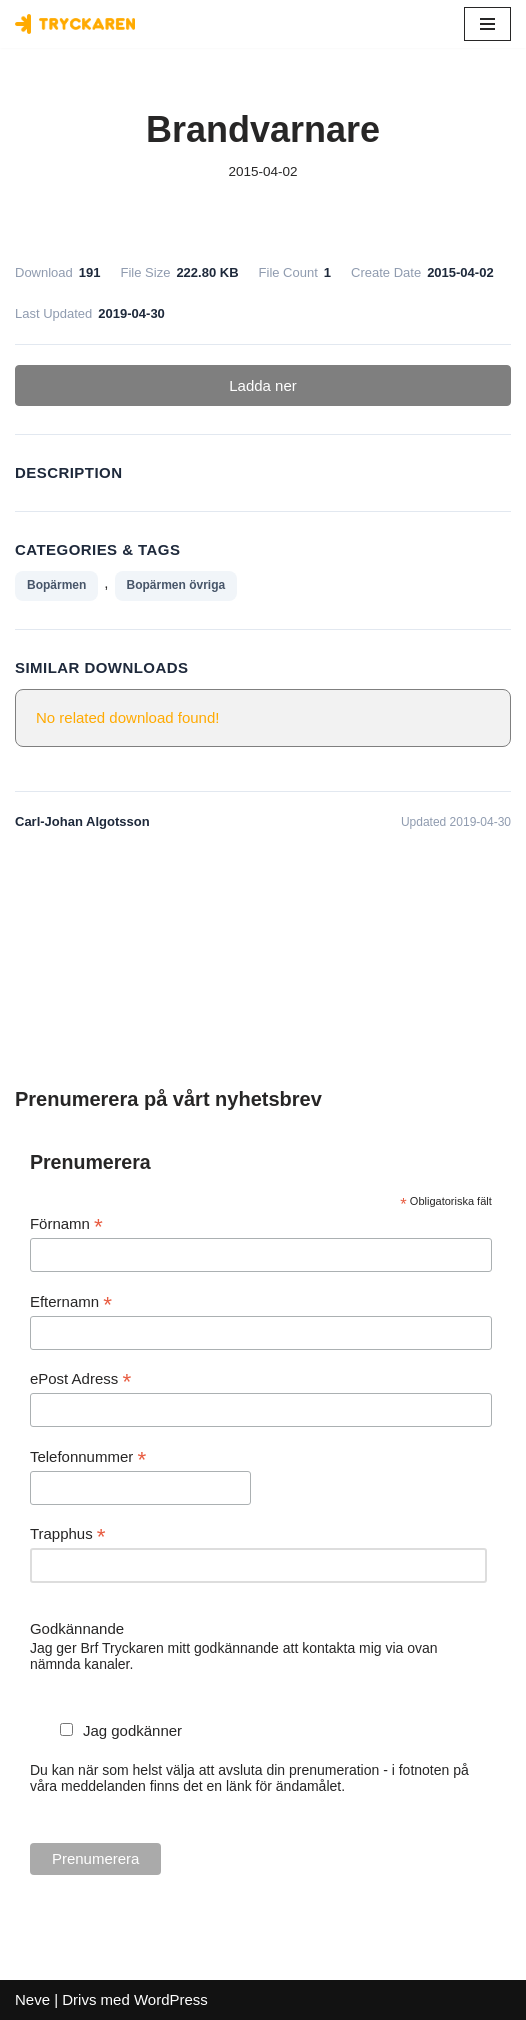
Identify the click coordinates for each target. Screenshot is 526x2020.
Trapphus (68, 1534)
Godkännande (77, 1628)
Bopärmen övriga (176, 585)
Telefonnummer (88, 1457)
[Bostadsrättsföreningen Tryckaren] (75, 24)
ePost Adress (80, 1379)
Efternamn (71, 1302)
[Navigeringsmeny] (487, 24)
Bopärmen (56, 585)
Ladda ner (263, 385)
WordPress (171, 1999)
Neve (32, 1999)
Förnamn (66, 1224)
